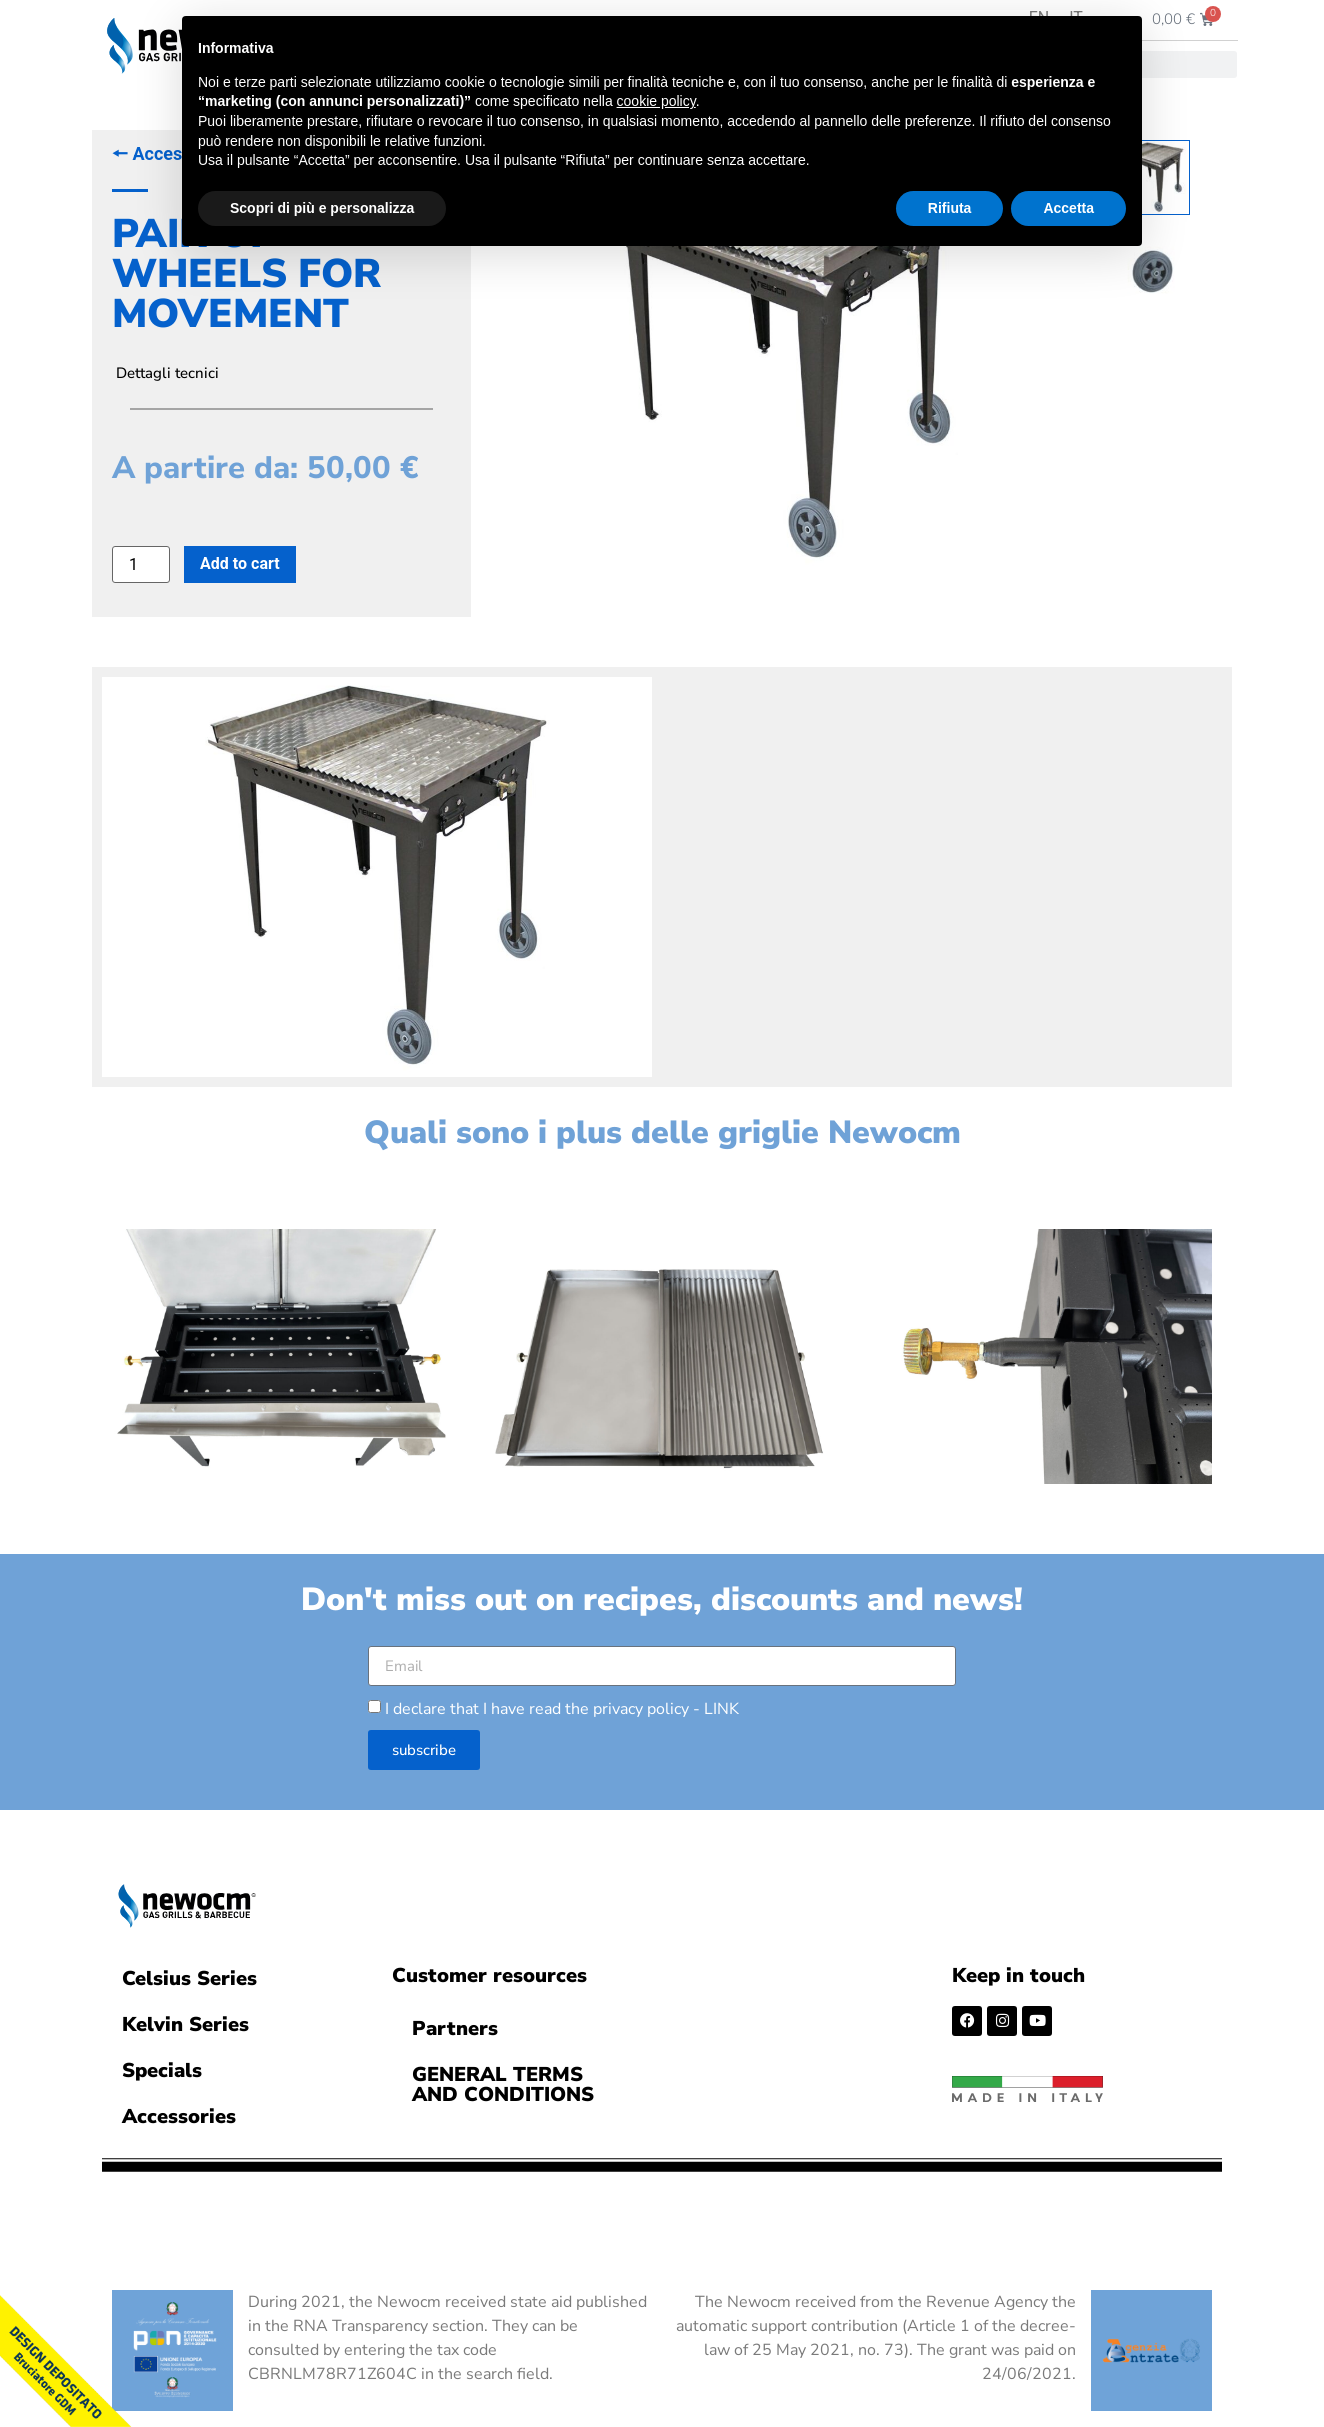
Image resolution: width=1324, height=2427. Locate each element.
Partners (455, 2024)
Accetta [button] (1068, 208)
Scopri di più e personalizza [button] (322, 208)
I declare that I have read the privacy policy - (562, 1705)
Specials (162, 2066)
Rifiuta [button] (950, 208)
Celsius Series (189, 1974)
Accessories (179, 2112)
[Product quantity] (141, 564)
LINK (721, 1705)
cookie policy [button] (656, 101)
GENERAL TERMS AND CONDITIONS (503, 2080)
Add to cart (240, 563)
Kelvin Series (185, 2020)
